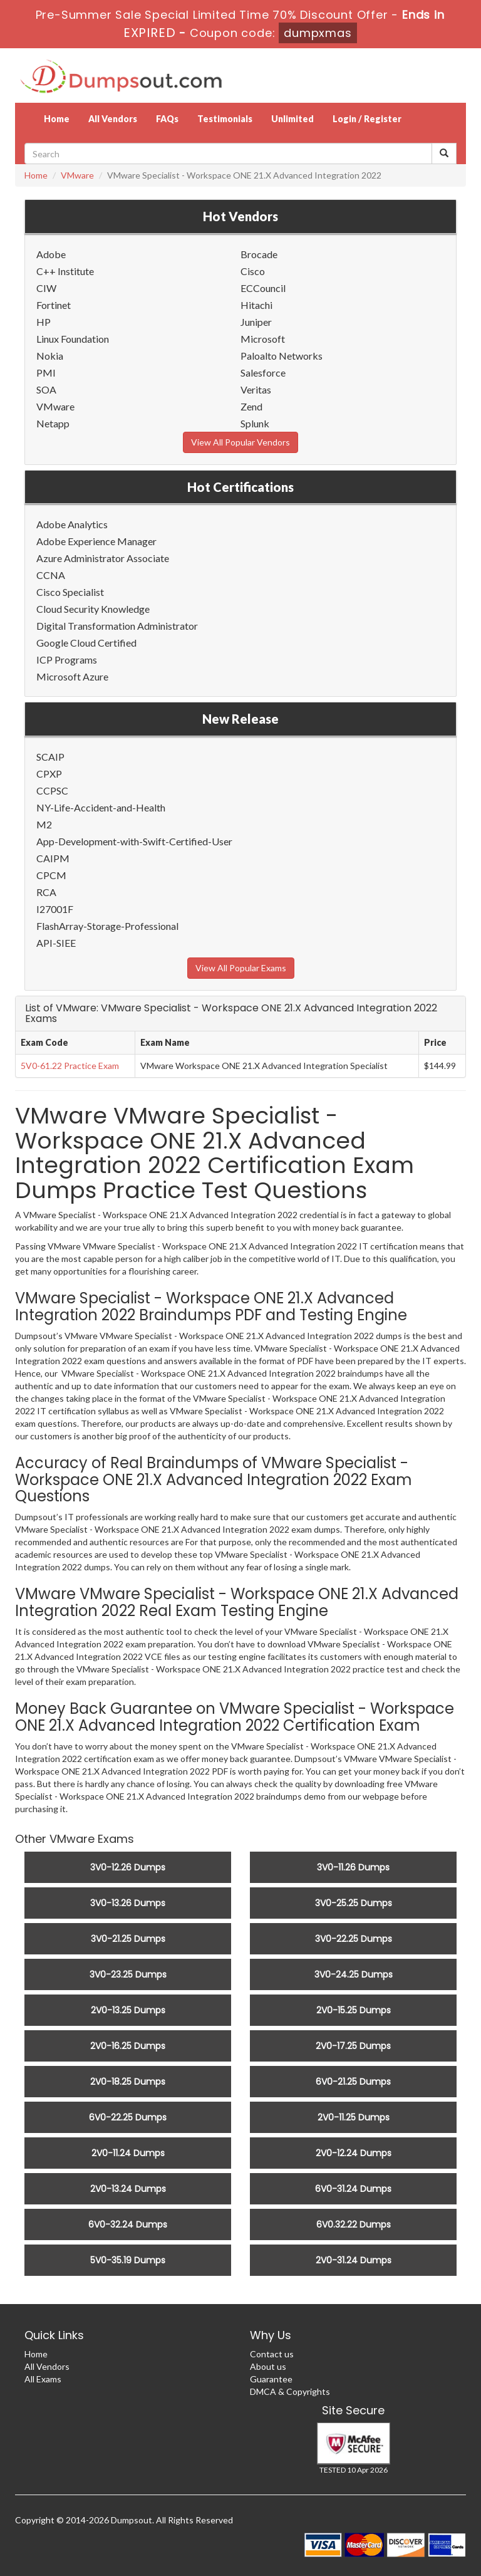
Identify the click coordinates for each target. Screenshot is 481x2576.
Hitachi (256, 305)
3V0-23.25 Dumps (128, 1974)
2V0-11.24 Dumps (128, 2153)
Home (57, 118)
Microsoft (262, 339)
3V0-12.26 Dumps (127, 1867)
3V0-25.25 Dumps (353, 1903)
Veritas (255, 389)
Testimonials (224, 118)
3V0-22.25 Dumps (353, 1938)
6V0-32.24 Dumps (127, 2224)
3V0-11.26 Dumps (353, 1867)
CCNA (50, 575)
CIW (46, 288)
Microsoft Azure (72, 676)
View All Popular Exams (240, 967)
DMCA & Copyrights (290, 2391)
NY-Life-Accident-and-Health (100, 807)
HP (43, 322)
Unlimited (292, 118)
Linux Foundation (72, 339)
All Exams (42, 2379)
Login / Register (367, 118)
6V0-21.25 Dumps (353, 2081)
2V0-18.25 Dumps (127, 2081)
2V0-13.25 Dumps (128, 2010)
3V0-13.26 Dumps (127, 1903)
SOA (46, 389)
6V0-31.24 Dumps (353, 2188)
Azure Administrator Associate (102, 558)
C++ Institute (65, 271)
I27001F (54, 909)
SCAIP (50, 757)
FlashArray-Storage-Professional (107, 926)
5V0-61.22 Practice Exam (70, 1065)
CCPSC (52, 790)
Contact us (272, 2354)
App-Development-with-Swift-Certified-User (134, 841)
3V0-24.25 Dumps (353, 1974)
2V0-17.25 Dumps (353, 2046)
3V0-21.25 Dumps (128, 1938)
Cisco (252, 271)
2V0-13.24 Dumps (128, 2188)
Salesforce (263, 372)
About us (268, 2366)
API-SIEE (56, 943)
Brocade (258, 254)
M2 (44, 824)
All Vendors (112, 118)
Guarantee (271, 2379)
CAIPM (53, 858)
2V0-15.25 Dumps (353, 2010)
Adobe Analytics (72, 524)
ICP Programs (66, 659)
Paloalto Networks (281, 356)
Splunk (254, 423)
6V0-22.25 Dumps (128, 2117)
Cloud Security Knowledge (93, 609)
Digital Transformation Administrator (117, 626)
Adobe (51, 254)
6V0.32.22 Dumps (353, 2224)
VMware (77, 175)
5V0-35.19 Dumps (127, 2260)
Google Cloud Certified (86, 643)
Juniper (256, 322)
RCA (46, 892)
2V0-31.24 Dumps (353, 2260)
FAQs (167, 118)
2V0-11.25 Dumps (354, 2117)
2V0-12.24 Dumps (353, 2153)
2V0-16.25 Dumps (127, 2046)
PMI (46, 372)
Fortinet (53, 305)
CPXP (49, 774)
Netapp (53, 423)
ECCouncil (263, 288)
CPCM (51, 875)
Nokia (49, 356)
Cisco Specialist (70, 592)
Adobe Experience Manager (96, 541)
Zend (251, 406)
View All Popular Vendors (240, 442)
